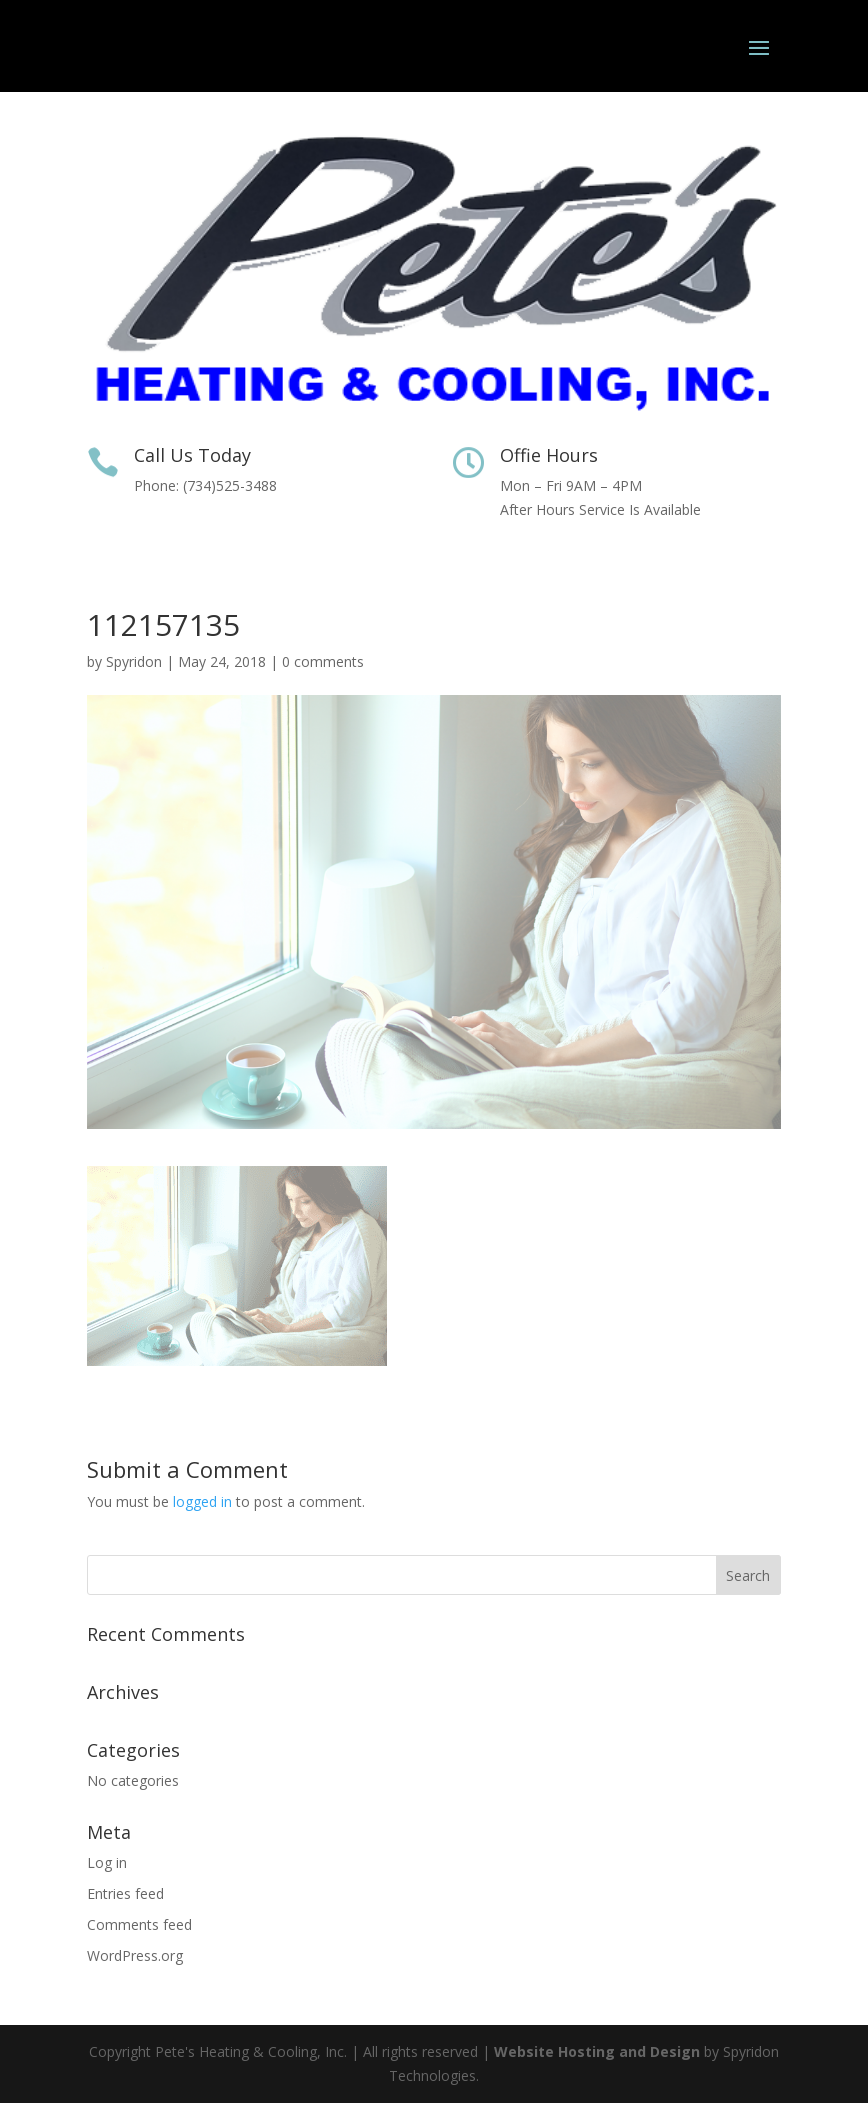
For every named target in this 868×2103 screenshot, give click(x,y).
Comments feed (139, 1924)
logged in (202, 1501)
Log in (107, 1862)
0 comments (323, 661)
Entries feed (125, 1893)
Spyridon (134, 661)
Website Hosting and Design (597, 2051)
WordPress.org (135, 1955)
